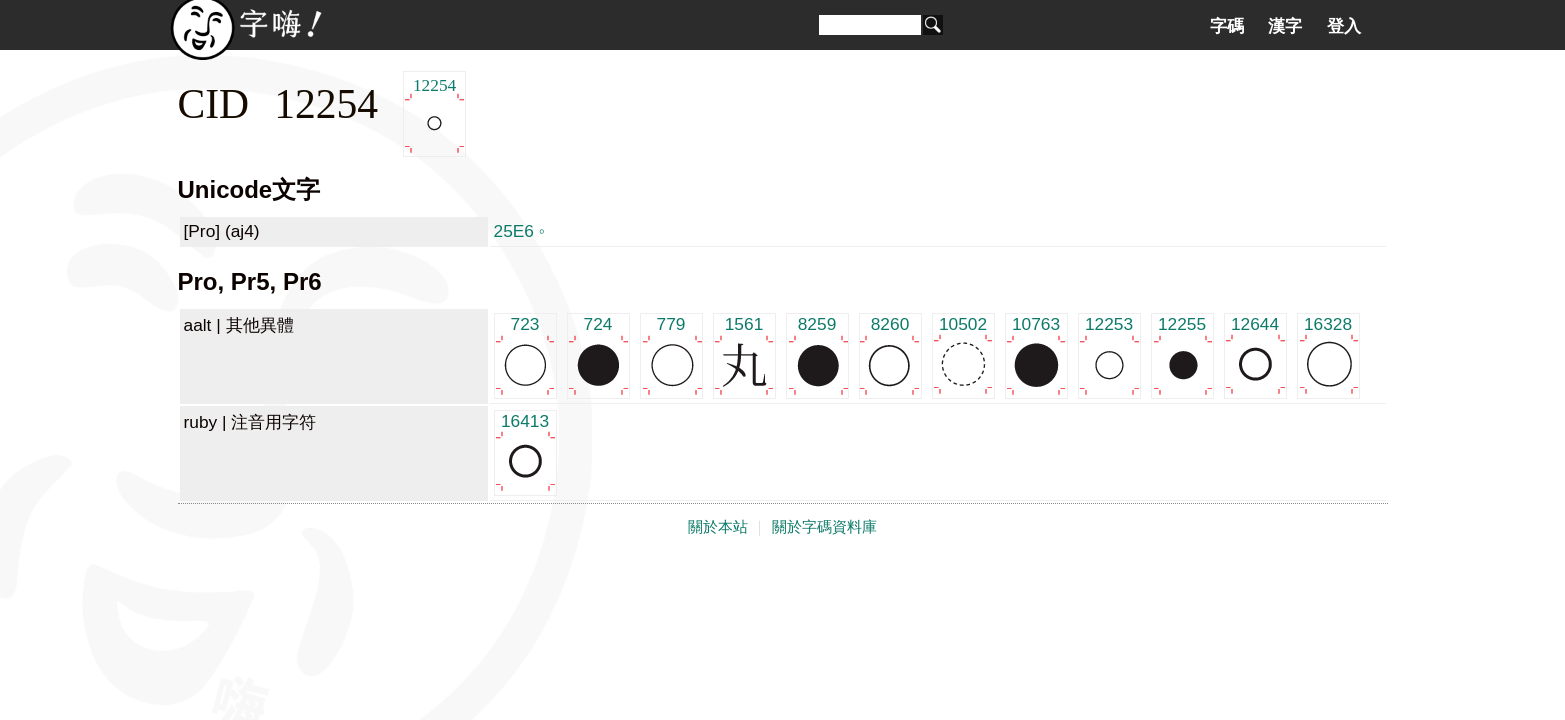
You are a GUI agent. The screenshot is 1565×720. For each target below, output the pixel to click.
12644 (1255, 354)
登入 (1344, 26)
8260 (890, 354)
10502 (963, 354)
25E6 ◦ (519, 231)
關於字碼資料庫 (824, 527)
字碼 (1227, 26)
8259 (817, 354)
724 (598, 354)
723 (525, 354)
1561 (744, 354)
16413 (525, 451)
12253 (1109, 354)
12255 (1182, 354)
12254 (434, 114)
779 (671, 354)
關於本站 (718, 527)
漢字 (1285, 26)
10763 (1036, 354)
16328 (1328, 354)
